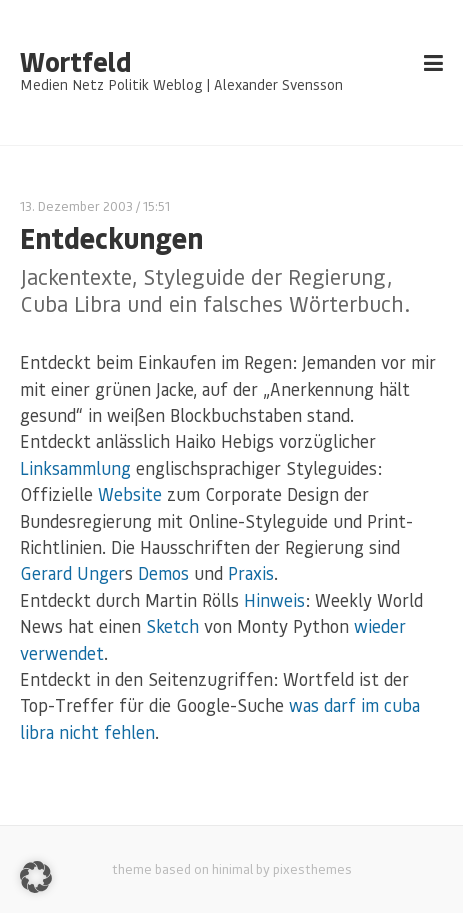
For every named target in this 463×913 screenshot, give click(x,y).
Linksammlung (75, 468)
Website (130, 494)
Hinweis (274, 600)
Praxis (251, 573)
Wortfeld (75, 62)
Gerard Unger (72, 573)
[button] (36, 877)
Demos (163, 573)
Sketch (172, 626)
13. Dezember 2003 (76, 205)
